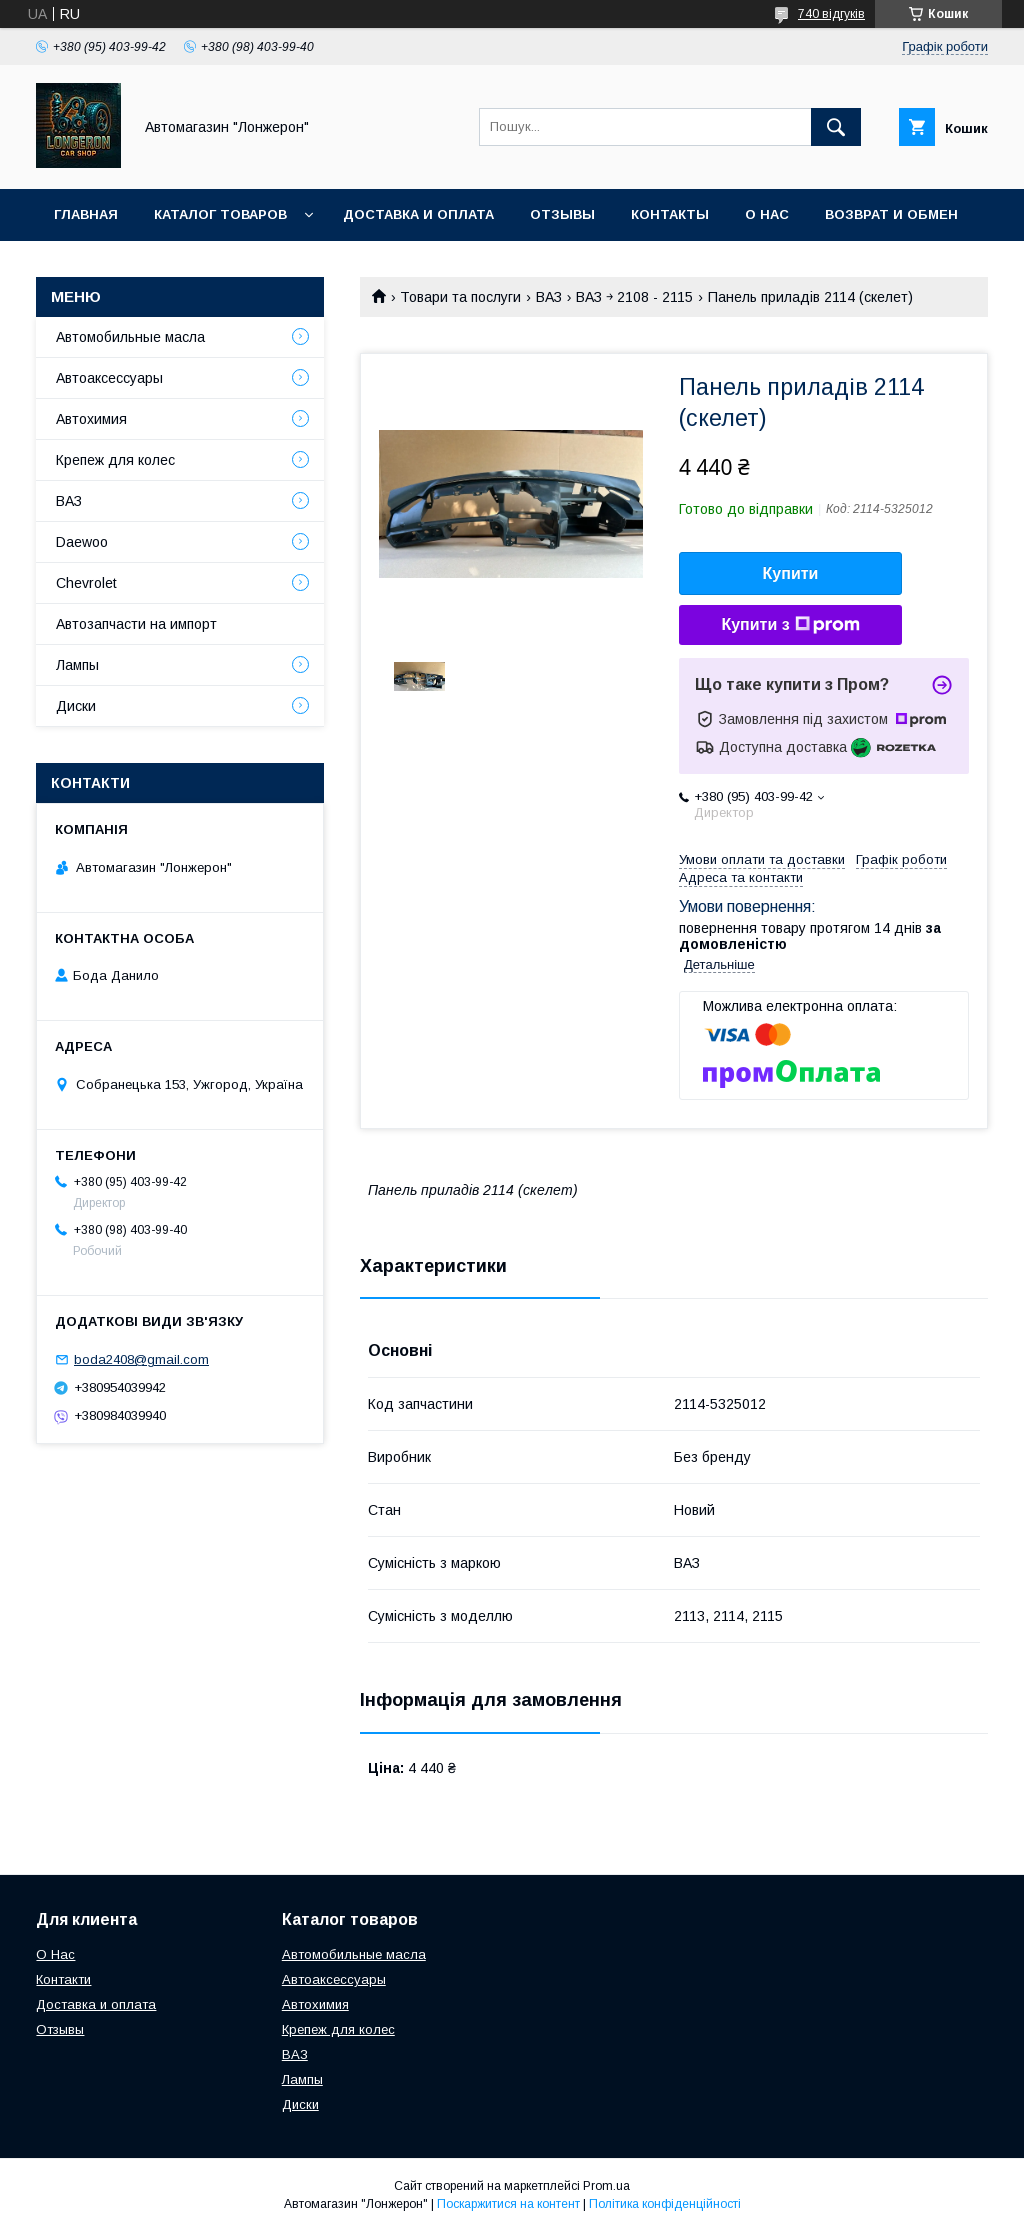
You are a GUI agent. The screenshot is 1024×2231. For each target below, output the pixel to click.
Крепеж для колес (115, 460)
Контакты (670, 214)
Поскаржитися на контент (508, 2204)
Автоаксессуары (109, 378)
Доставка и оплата (418, 214)
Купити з (790, 625)
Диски (76, 706)
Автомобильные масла (130, 337)
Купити (791, 573)
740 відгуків (831, 14)
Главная (86, 214)
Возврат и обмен (891, 214)
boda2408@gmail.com (141, 1359)
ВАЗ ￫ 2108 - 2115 (634, 297)
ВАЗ (549, 297)
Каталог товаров (220, 214)
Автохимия (91, 419)
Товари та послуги (460, 297)
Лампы (77, 665)
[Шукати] (836, 127)
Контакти (63, 1979)
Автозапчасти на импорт (136, 624)
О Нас (55, 1954)
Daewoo (82, 542)
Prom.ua (606, 2186)
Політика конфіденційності (665, 2204)
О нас (767, 214)
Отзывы (562, 214)
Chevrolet (86, 583)
